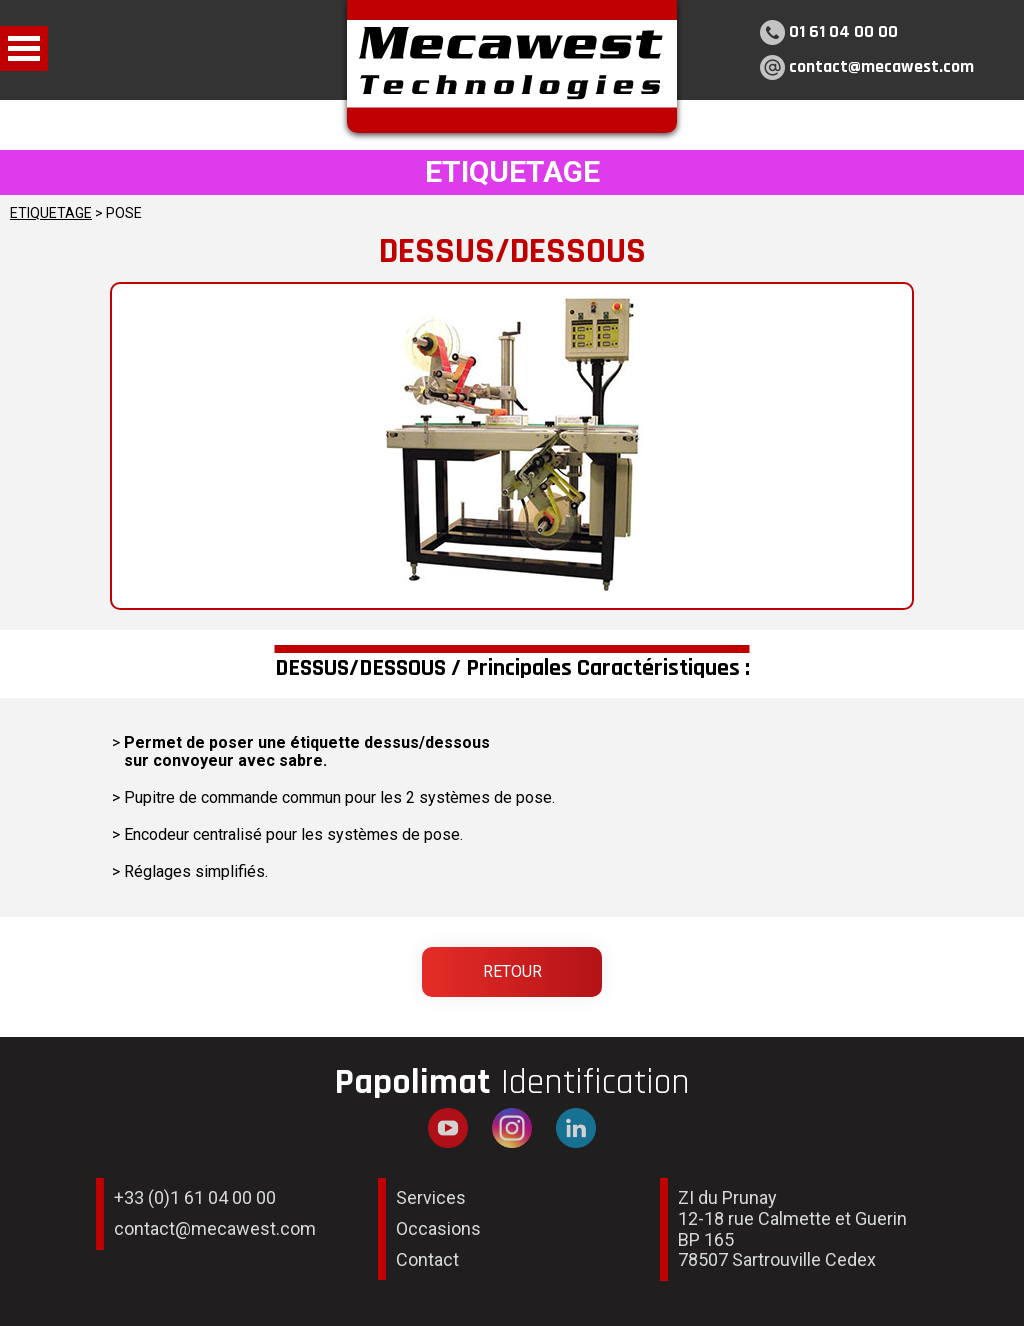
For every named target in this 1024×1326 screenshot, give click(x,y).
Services (431, 1197)
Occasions (438, 1228)
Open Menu (24, 48)
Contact (427, 1259)
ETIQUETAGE (51, 213)
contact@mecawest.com (881, 66)
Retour (512, 971)
